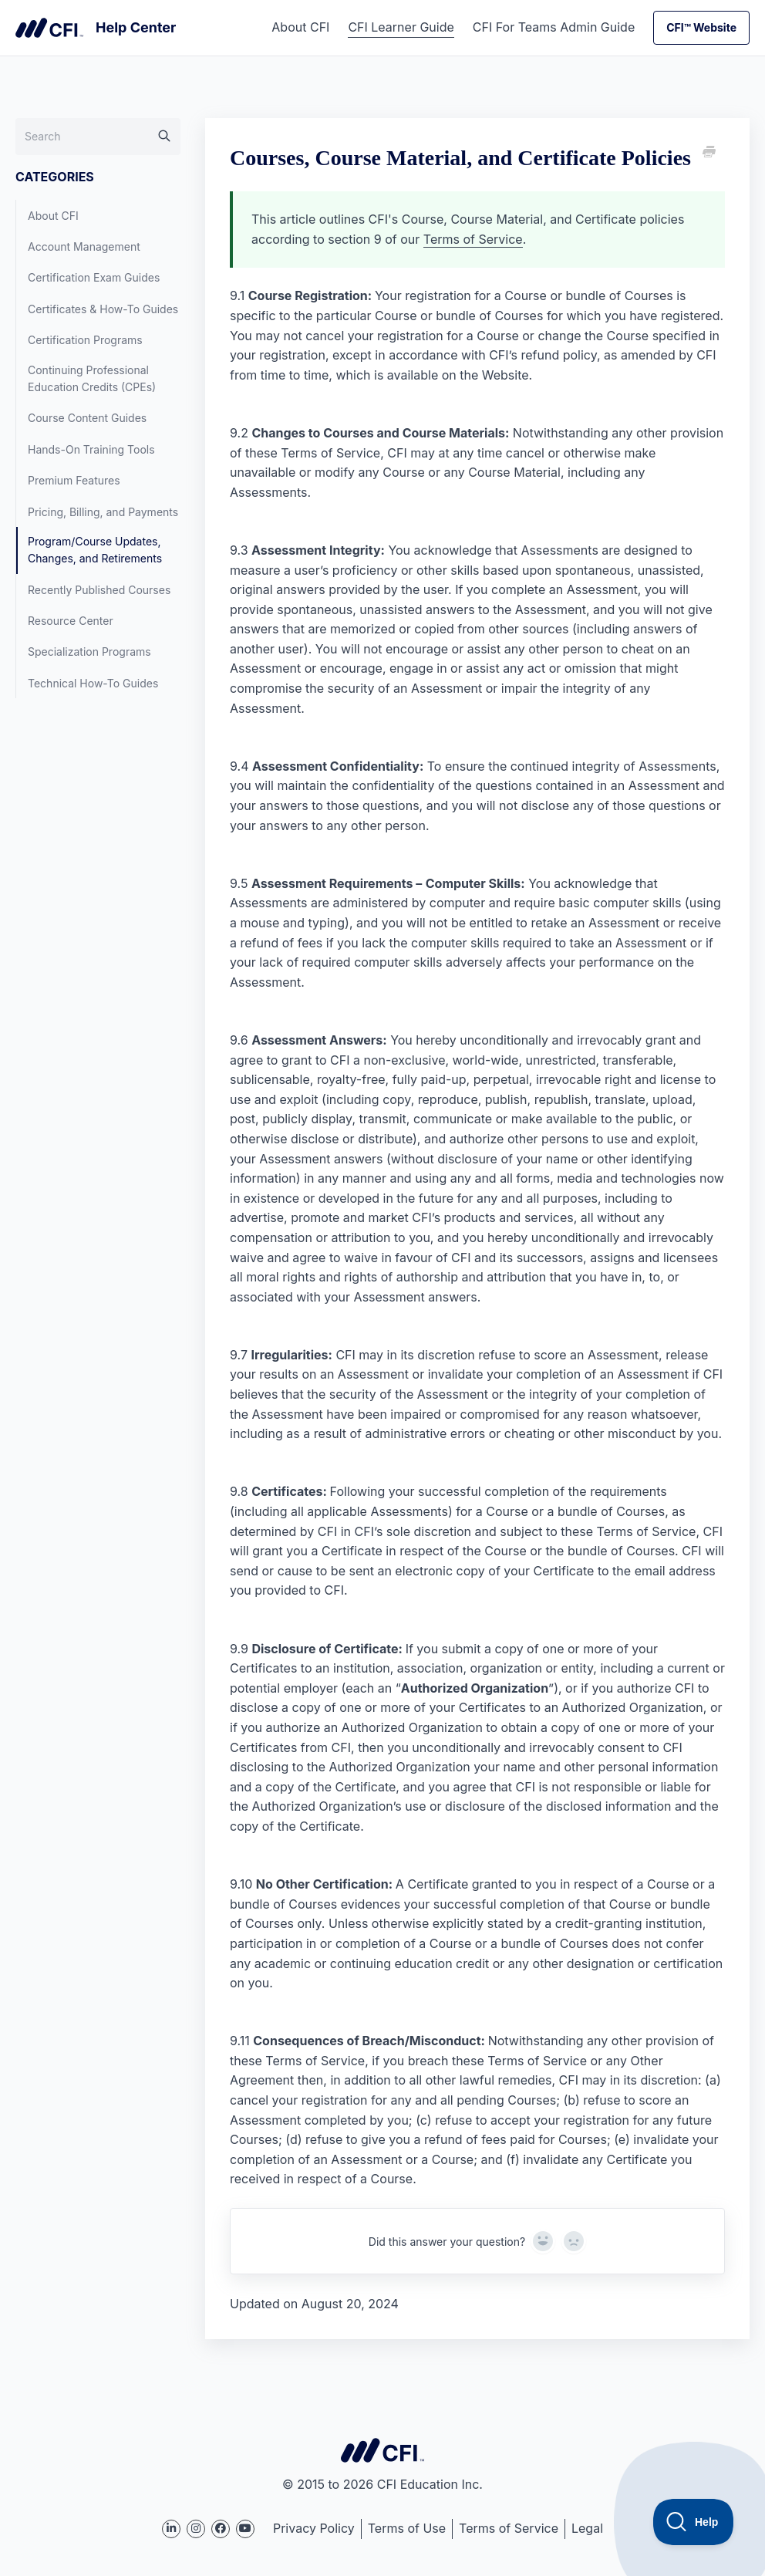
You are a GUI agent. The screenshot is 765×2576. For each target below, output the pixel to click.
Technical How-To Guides (93, 683)
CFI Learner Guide (400, 27)
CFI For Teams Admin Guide (554, 27)
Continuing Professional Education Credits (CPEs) (92, 378)
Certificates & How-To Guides (103, 309)
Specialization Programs (89, 651)
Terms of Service (473, 239)
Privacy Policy (314, 2528)
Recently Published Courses (99, 589)
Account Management (84, 246)
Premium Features (74, 480)
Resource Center (70, 620)
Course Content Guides (87, 417)
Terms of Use (407, 2528)
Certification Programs (85, 339)
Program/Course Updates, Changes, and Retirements (95, 550)
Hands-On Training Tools (91, 449)
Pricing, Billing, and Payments (103, 511)
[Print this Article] (708, 153)
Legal (587, 2528)
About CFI (300, 27)
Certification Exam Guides (94, 277)
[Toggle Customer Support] (693, 2522)
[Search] (97, 136)
